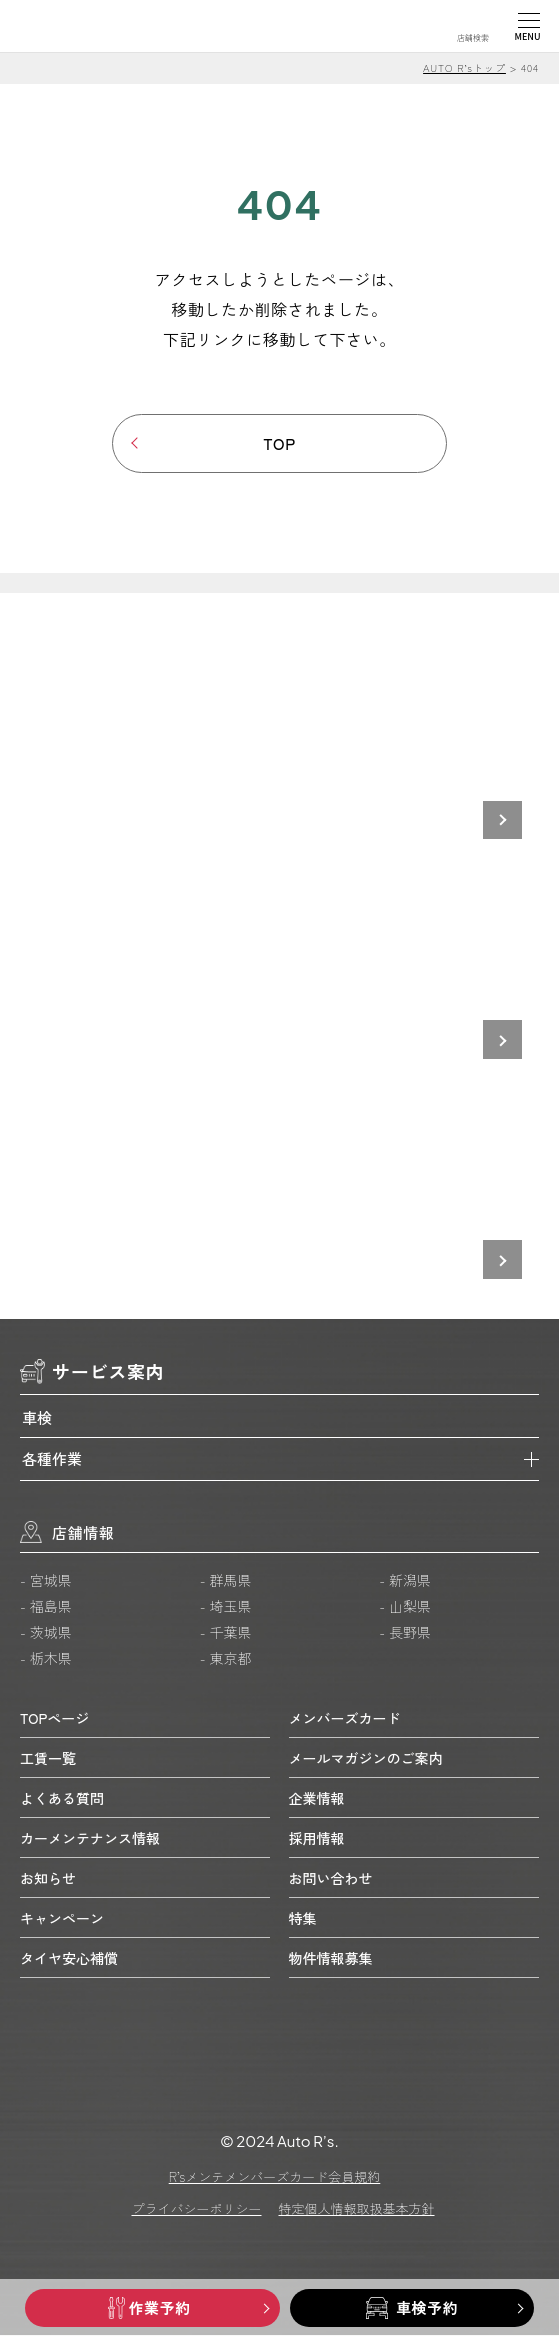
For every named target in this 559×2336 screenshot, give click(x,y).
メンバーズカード (345, 1718)
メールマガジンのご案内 (366, 1758)
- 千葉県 (226, 1633)
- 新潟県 (405, 1581)
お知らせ (48, 1878)
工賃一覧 (48, 1758)
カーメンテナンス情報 (90, 1838)
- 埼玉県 (226, 1607)
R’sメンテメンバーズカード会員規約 (275, 2177)
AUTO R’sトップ (464, 67)
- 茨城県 (46, 1633)
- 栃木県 (46, 1659)
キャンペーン (62, 1918)
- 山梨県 (405, 1607)
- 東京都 (226, 1659)
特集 (303, 1918)
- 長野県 (405, 1633)
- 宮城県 (46, 1581)
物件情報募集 (331, 1958)
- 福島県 (46, 1607)
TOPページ (54, 1718)
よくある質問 (62, 1798)
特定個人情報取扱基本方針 (357, 2209)
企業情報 (317, 1798)
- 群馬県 (226, 1581)
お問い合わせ (331, 1878)
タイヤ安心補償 (69, 1958)
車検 (37, 1417)
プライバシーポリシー (196, 2209)
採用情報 (317, 1838)
